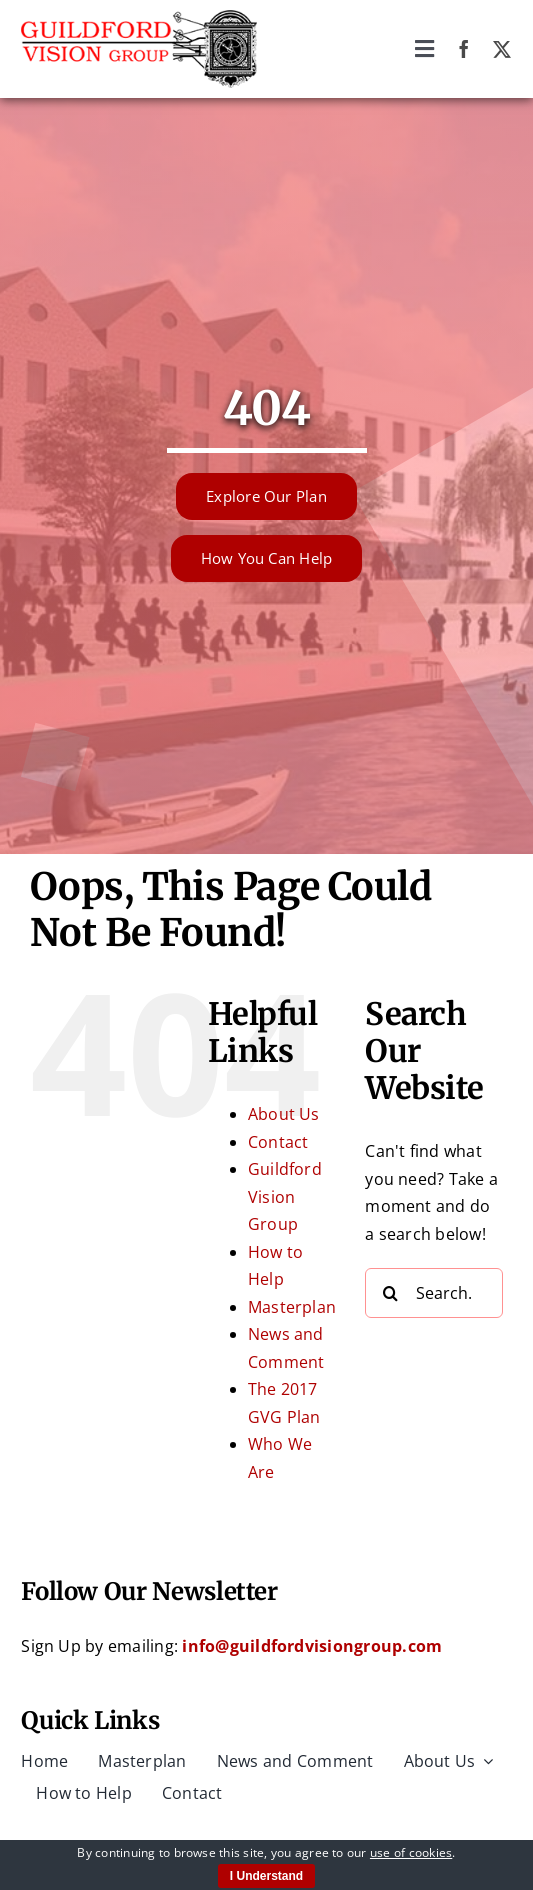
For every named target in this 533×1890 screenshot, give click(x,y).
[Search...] (434, 1293)
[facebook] (464, 49)
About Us (284, 1114)
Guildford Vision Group (285, 1196)
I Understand (266, 1876)
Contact (278, 1142)
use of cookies (411, 1852)
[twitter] (502, 49)
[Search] (390, 1293)
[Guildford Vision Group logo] (138, 18)
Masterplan (292, 1307)
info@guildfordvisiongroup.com (312, 1646)
